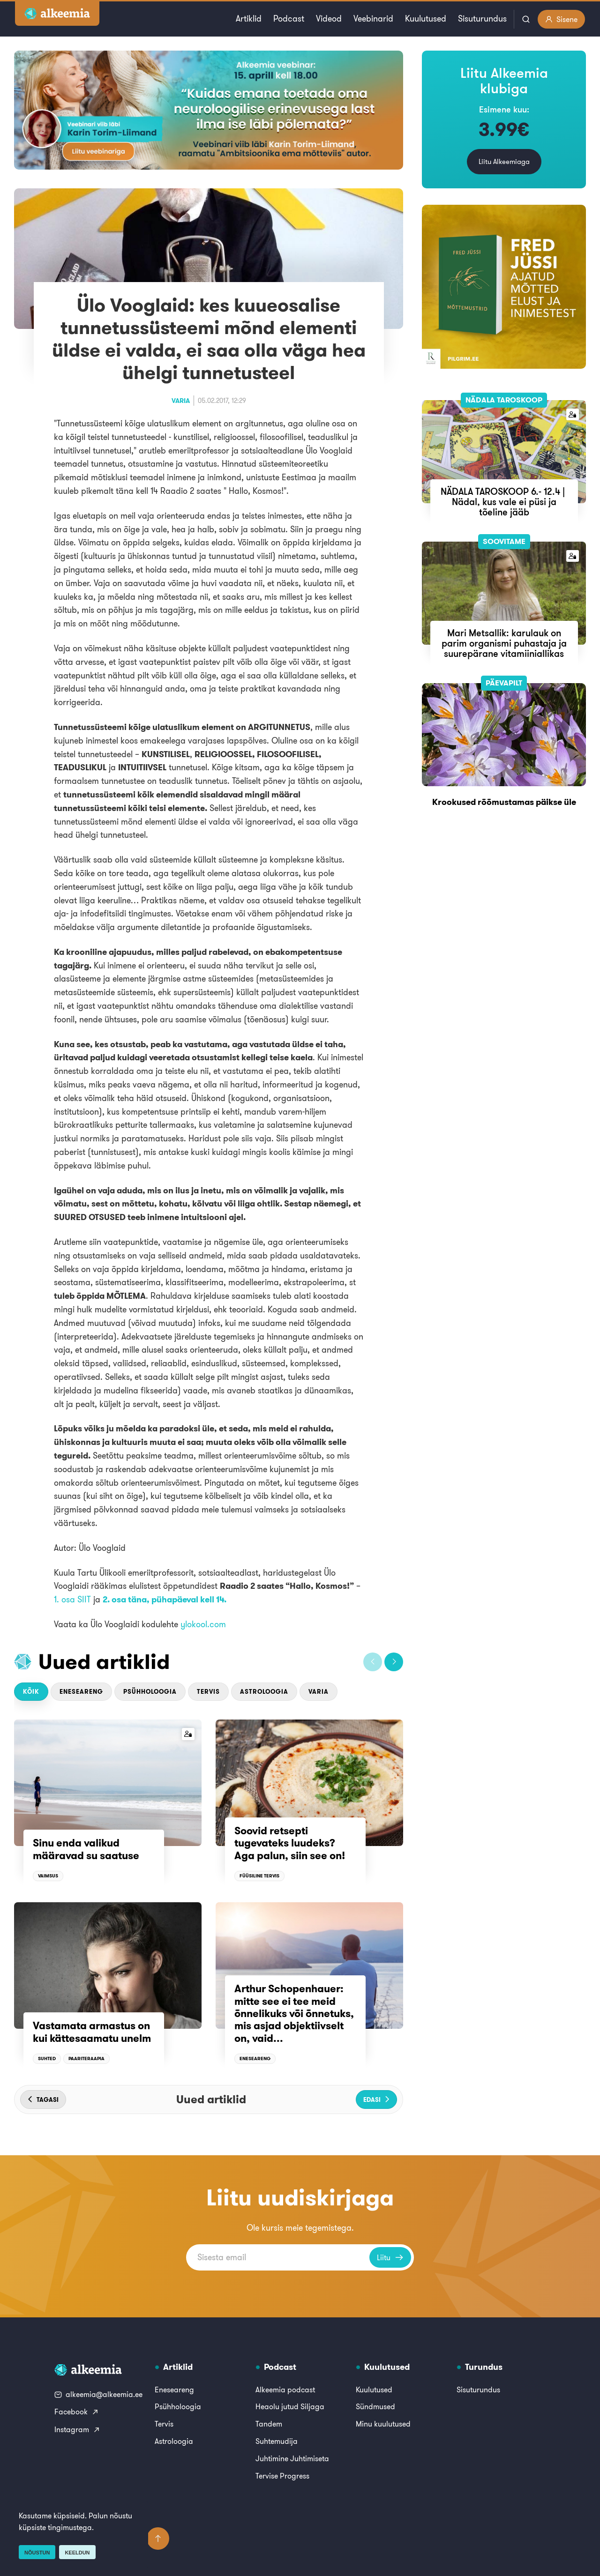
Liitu (390, 2257)
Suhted (47, 2058)
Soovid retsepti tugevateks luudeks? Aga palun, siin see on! (289, 1843)
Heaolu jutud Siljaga (289, 2406)
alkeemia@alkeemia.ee (98, 2394)
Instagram (77, 2429)
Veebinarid (373, 18)
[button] (372, 1662)
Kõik (31, 1692)
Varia (181, 400)
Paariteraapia (86, 2058)
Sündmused (375, 2406)
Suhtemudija (276, 2441)
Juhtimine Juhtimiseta (292, 2458)
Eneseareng (81, 1692)
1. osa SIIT (72, 1599)
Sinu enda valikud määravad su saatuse (86, 1848)
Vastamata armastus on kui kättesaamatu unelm (92, 2031)
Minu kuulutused (383, 2423)
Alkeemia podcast (285, 2389)
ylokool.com (203, 1624)
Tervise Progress (282, 2475)
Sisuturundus (482, 18)
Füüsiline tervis (259, 1876)
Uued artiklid (104, 1661)
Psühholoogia (150, 1692)
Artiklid (249, 18)
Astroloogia (264, 1692)
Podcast (288, 18)
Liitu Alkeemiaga (504, 161)
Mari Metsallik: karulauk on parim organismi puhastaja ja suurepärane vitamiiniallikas (504, 643)
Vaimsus (48, 1876)
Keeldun (77, 2552)
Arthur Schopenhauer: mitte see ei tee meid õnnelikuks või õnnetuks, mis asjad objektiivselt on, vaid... (294, 2013)
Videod (329, 18)
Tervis (208, 1692)
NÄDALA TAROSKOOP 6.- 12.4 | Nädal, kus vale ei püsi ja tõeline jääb (504, 501)
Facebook (76, 2411)
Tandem (268, 2423)
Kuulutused (425, 18)
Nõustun (37, 2552)
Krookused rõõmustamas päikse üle (504, 802)
